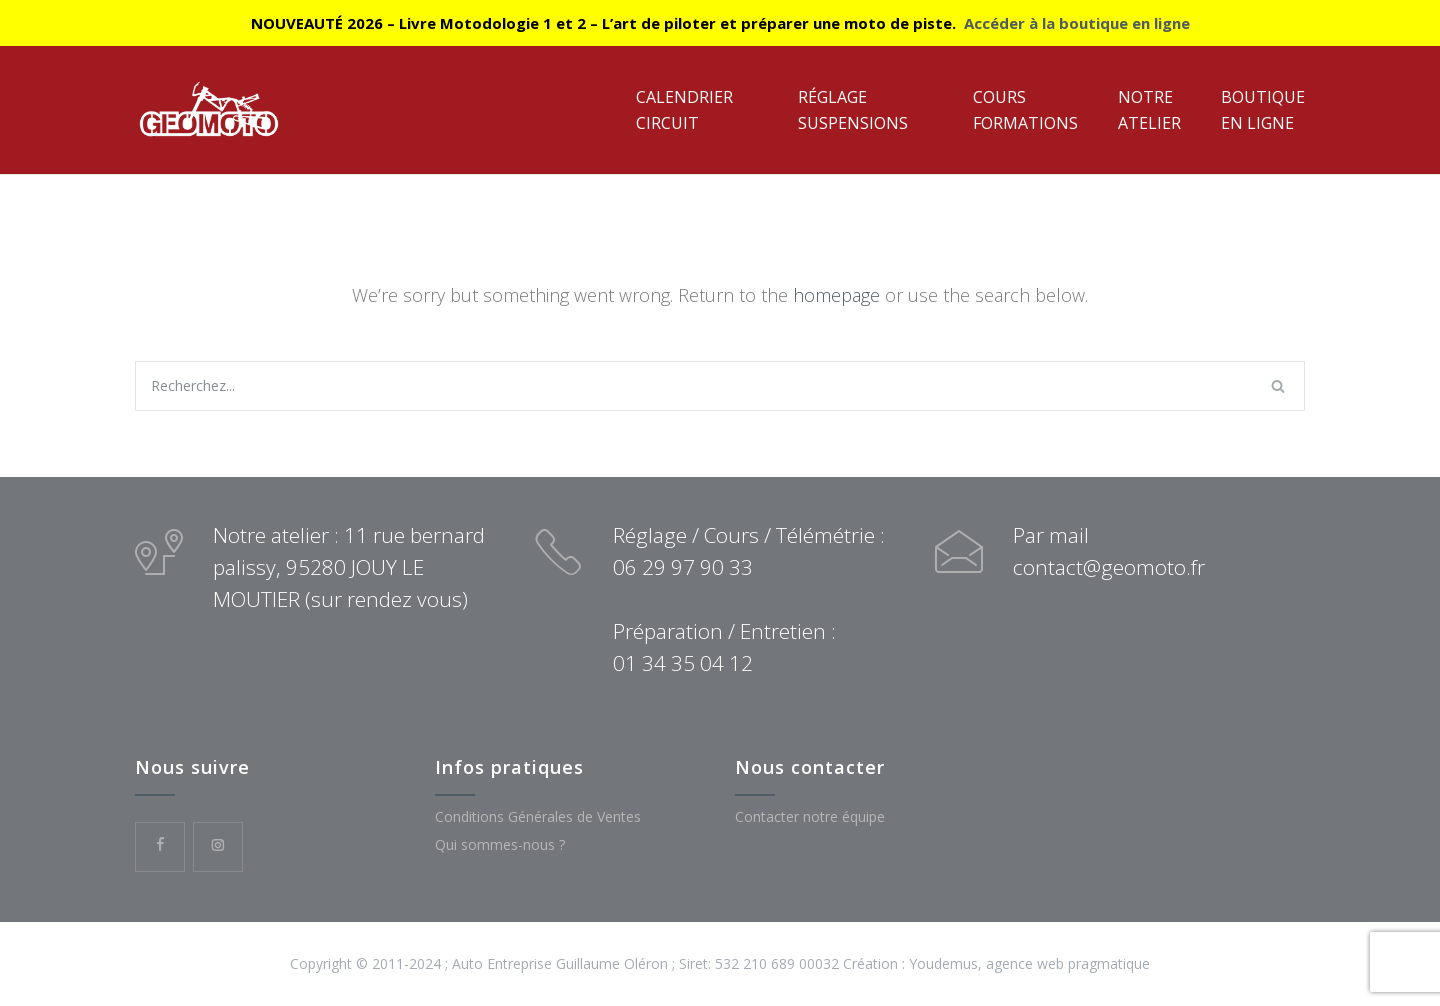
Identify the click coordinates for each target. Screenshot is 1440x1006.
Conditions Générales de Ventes (538, 816)
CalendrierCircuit (684, 110)
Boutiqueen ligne (1263, 110)
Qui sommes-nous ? (500, 844)
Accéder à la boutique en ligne (1077, 23)
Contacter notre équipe (810, 816)
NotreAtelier (1149, 110)
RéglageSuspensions (853, 110)
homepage (836, 295)
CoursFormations (1025, 110)
